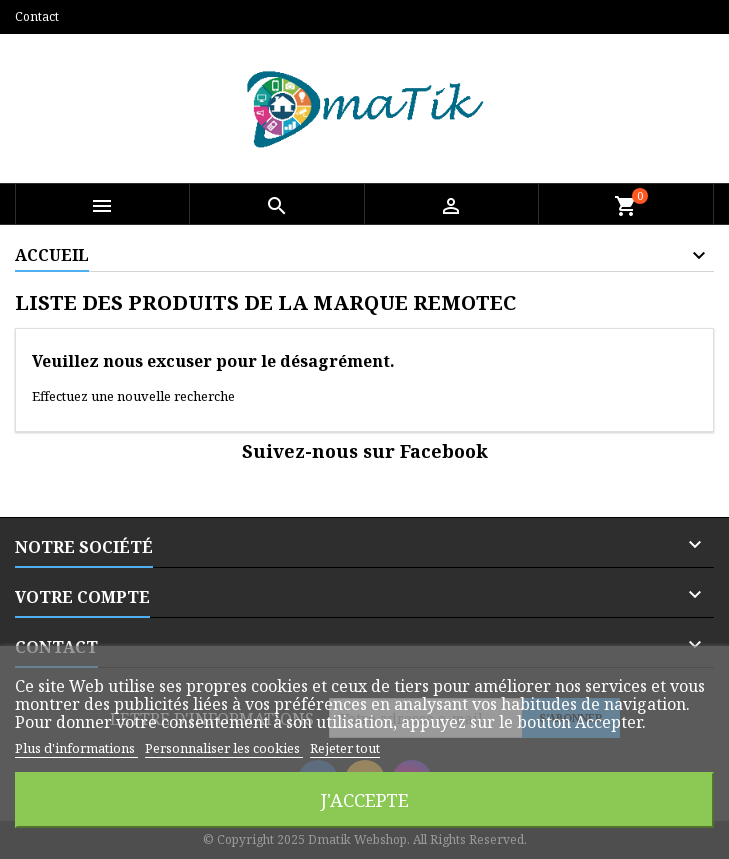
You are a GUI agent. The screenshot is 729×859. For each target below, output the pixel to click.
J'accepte (365, 799)
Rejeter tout (345, 748)
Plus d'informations (76, 748)
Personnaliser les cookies (224, 748)
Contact (37, 16)
